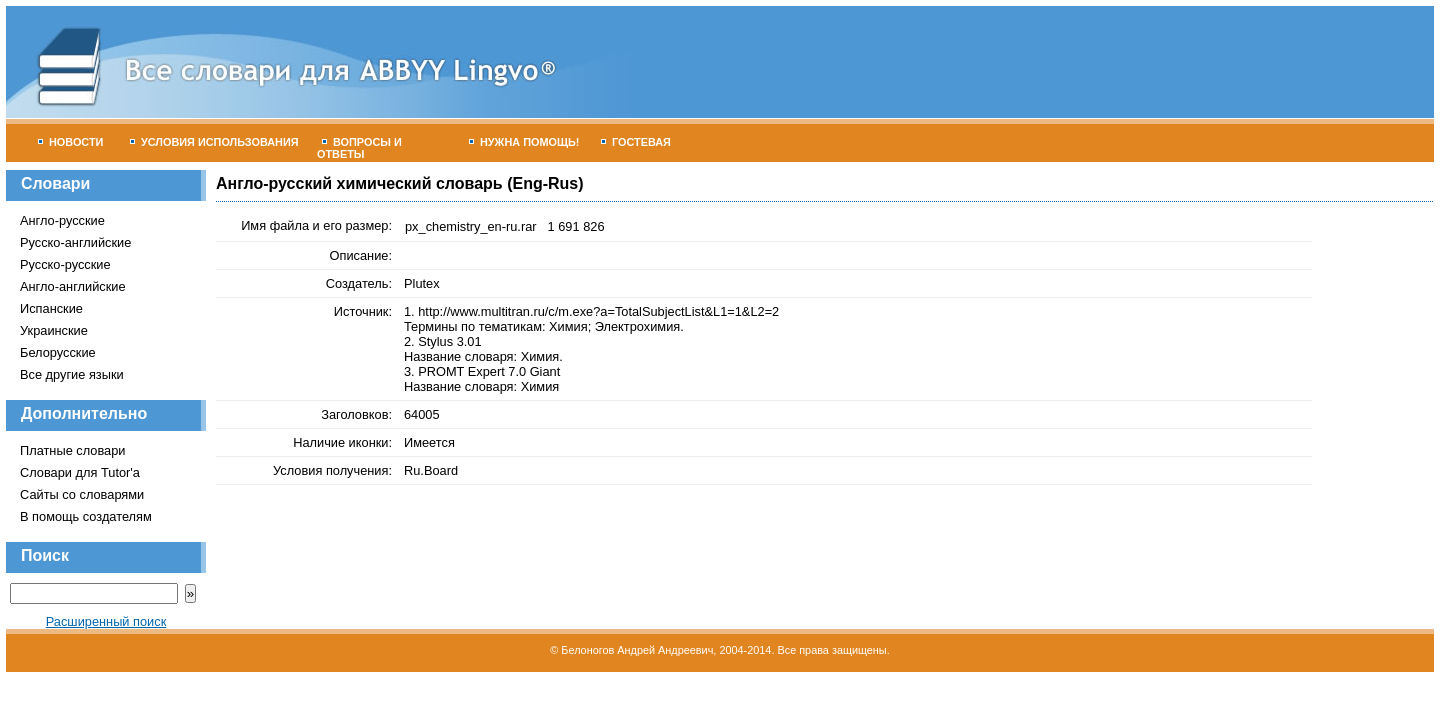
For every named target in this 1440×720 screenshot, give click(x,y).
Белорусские (58, 352)
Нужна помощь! (524, 142)
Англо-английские (73, 286)
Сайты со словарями (82, 494)
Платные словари (72, 450)
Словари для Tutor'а (80, 472)
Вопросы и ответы (359, 148)
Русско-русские (65, 264)
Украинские (54, 330)
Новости (70, 142)
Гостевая (636, 142)
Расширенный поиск (106, 621)
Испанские (51, 308)
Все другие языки (72, 374)
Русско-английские (75, 242)
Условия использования (214, 142)
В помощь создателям (86, 516)
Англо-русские (62, 220)
